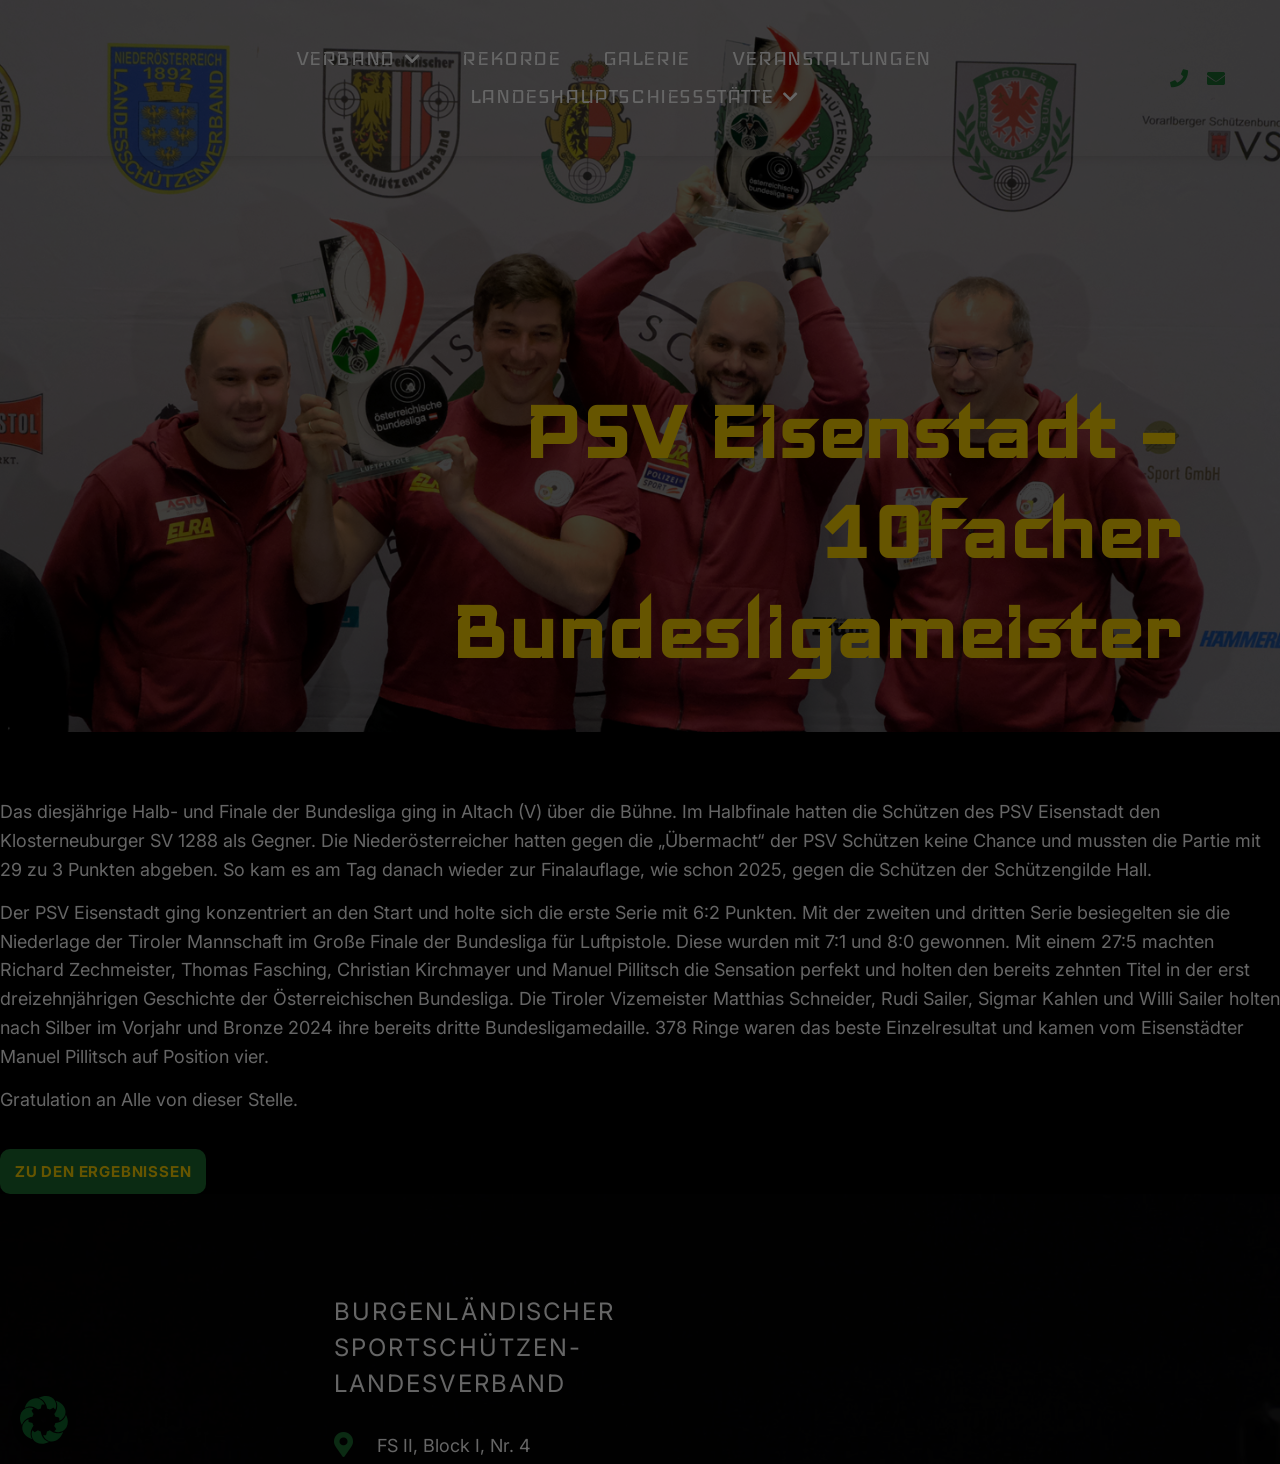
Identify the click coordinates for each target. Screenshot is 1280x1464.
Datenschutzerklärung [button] (649, 513)
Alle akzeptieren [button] (448, 407)
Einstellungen (411, 341)
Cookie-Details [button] (553, 513)
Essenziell (710, 72)
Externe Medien (727, 174)
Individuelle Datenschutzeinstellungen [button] (640, 467)
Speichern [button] (832, 407)
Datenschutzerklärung (343, 321)
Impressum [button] (736, 513)
